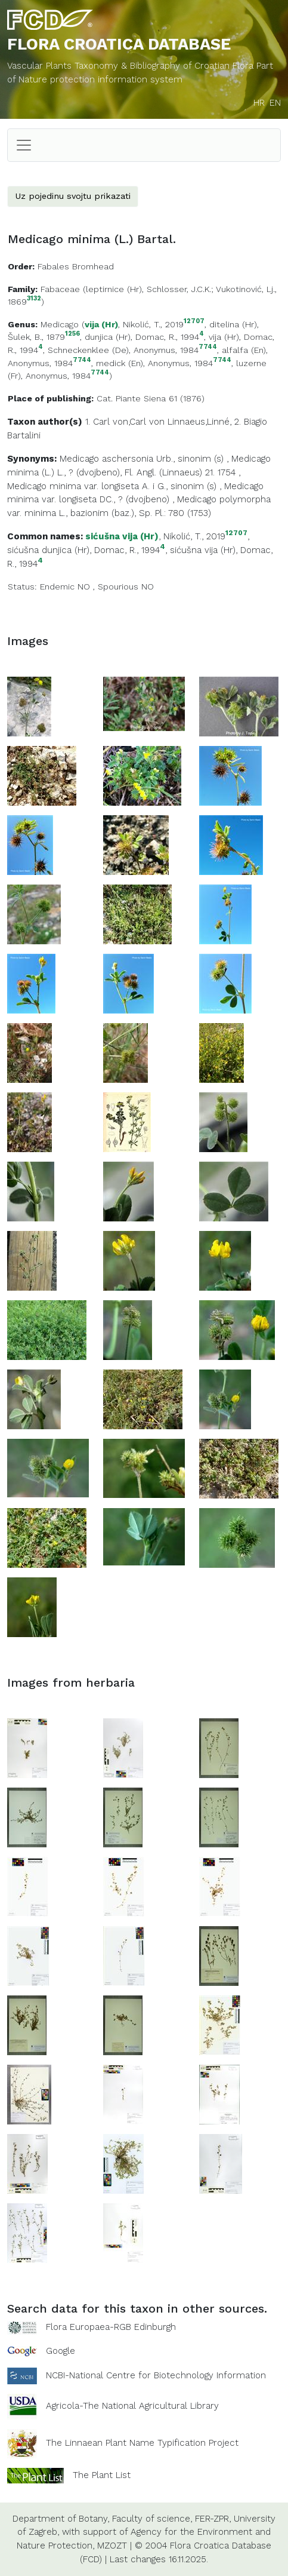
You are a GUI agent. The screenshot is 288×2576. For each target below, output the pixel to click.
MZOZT (112, 2545)
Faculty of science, (152, 2518)
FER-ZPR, (213, 2518)
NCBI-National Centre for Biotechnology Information (156, 2374)
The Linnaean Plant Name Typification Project (142, 2442)
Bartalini (24, 435)
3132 (34, 299)
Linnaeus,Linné (199, 421)
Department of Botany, (61, 2518)
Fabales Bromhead (76, 266)
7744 (208, 347)
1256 (72, 334)
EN (275, 102)
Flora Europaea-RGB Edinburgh (111, 2327)
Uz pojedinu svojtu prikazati (73, 196)
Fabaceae (60, 289)
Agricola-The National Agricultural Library (132, 2405)
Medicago (60, 324)
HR (259, 102)
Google (60, 2350)
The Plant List (102, 2474)
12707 (194, 321)
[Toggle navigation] (24, 145)
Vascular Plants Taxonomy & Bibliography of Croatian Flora (131, 65)
